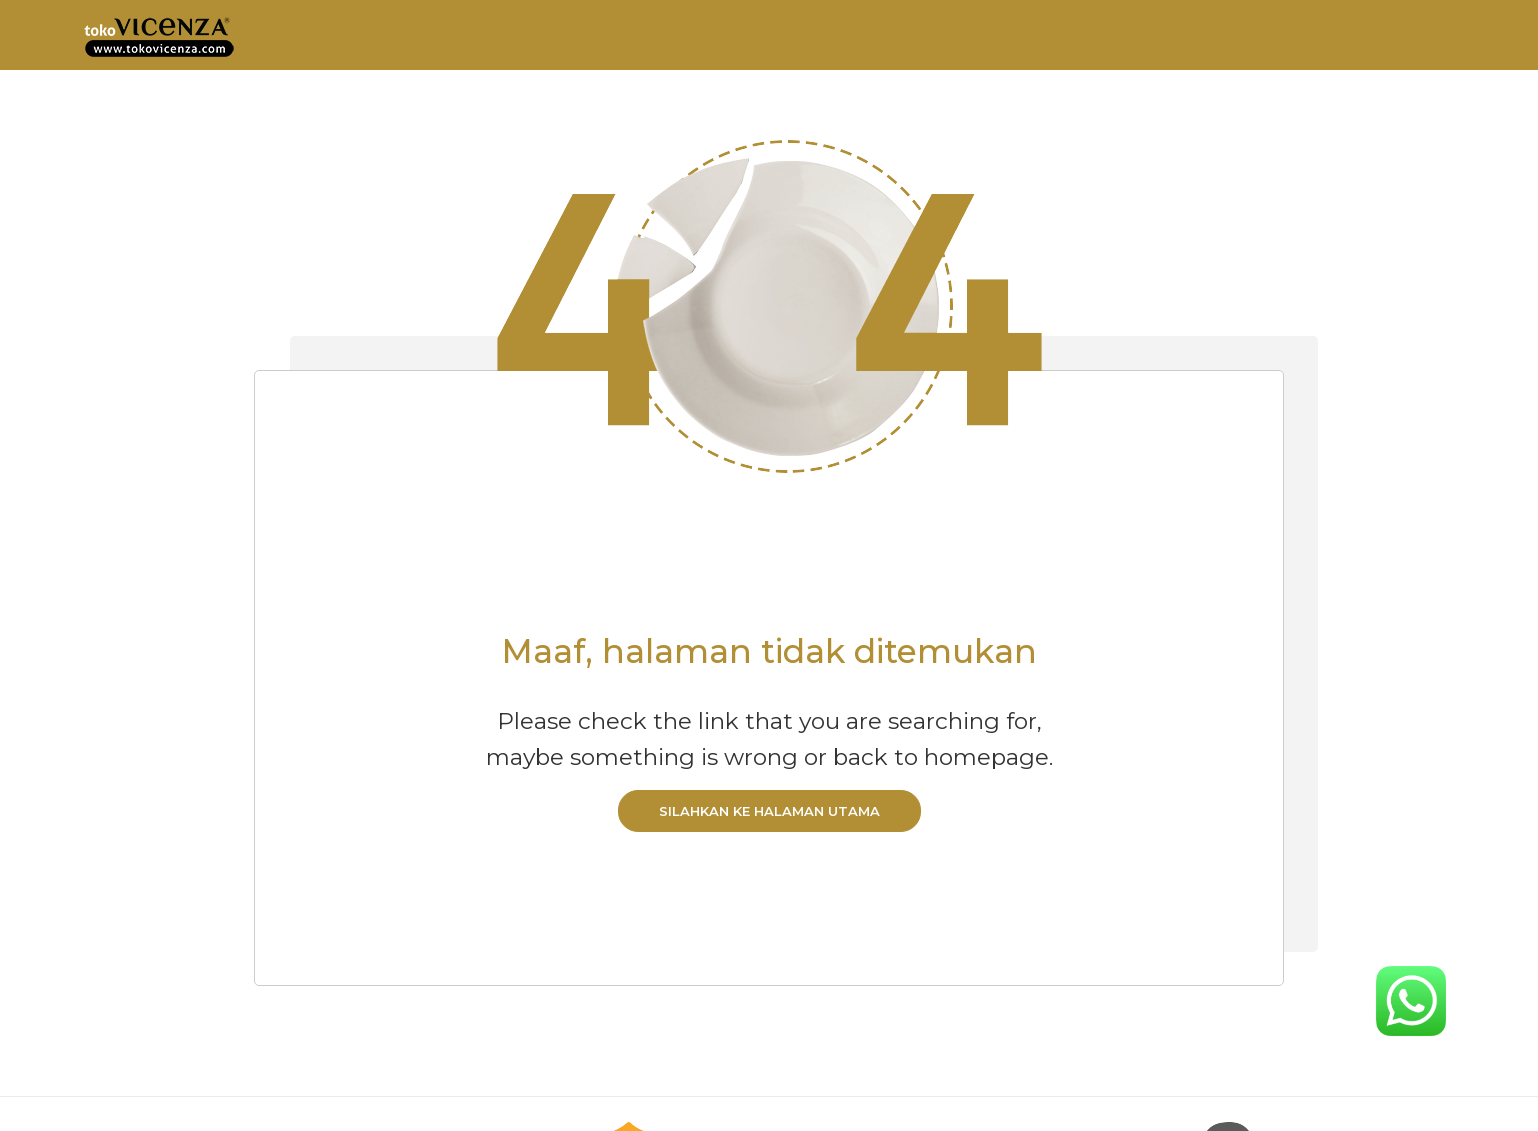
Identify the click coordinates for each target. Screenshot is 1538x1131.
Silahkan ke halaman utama (769, 811)
